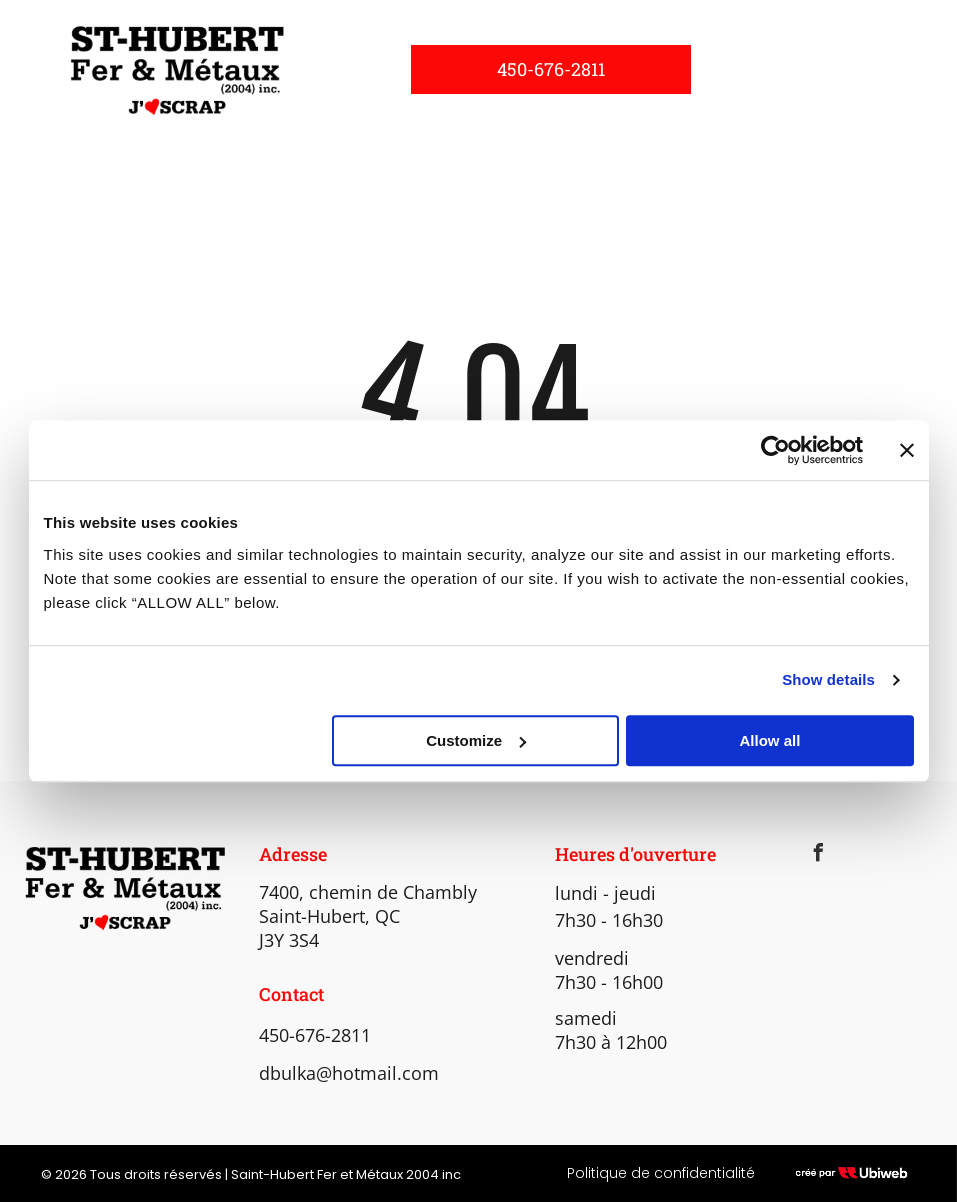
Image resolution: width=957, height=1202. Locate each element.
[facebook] (819, 855)
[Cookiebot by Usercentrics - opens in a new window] (775, 450)
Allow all (770, 740)
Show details (828, 679)
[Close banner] (907, 450)
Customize (476, 740)
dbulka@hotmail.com (349, 1073)
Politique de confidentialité (661, 1173)
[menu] (913, 69)
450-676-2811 (315, 1035)
